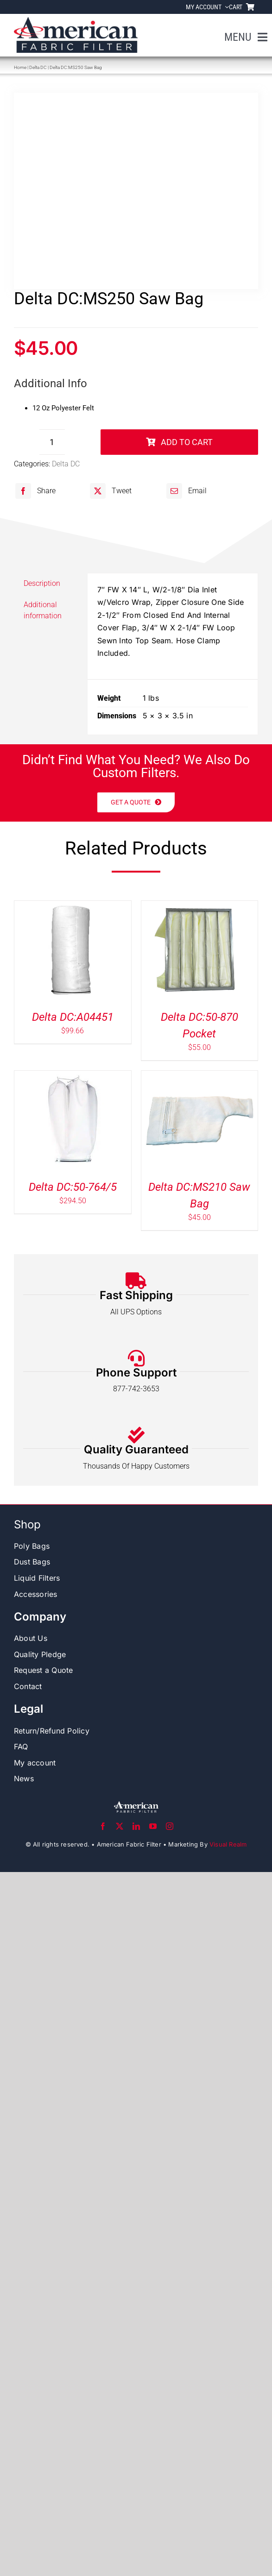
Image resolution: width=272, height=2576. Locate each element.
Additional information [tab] (43, 610)
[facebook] (103, 1826)
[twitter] (119, 1826)
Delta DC (38, 67)
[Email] (185, 491)
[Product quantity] (52, 442)
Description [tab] (42, 583)
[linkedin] (136, 1826)
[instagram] (169, 1826)
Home (20, 67)
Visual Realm (228, 1844)
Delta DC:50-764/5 (73, 1187)
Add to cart (179, 442)
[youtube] (153, 1826)
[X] (110, 491)
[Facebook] (34, 491)
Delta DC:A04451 (73, 1017)
